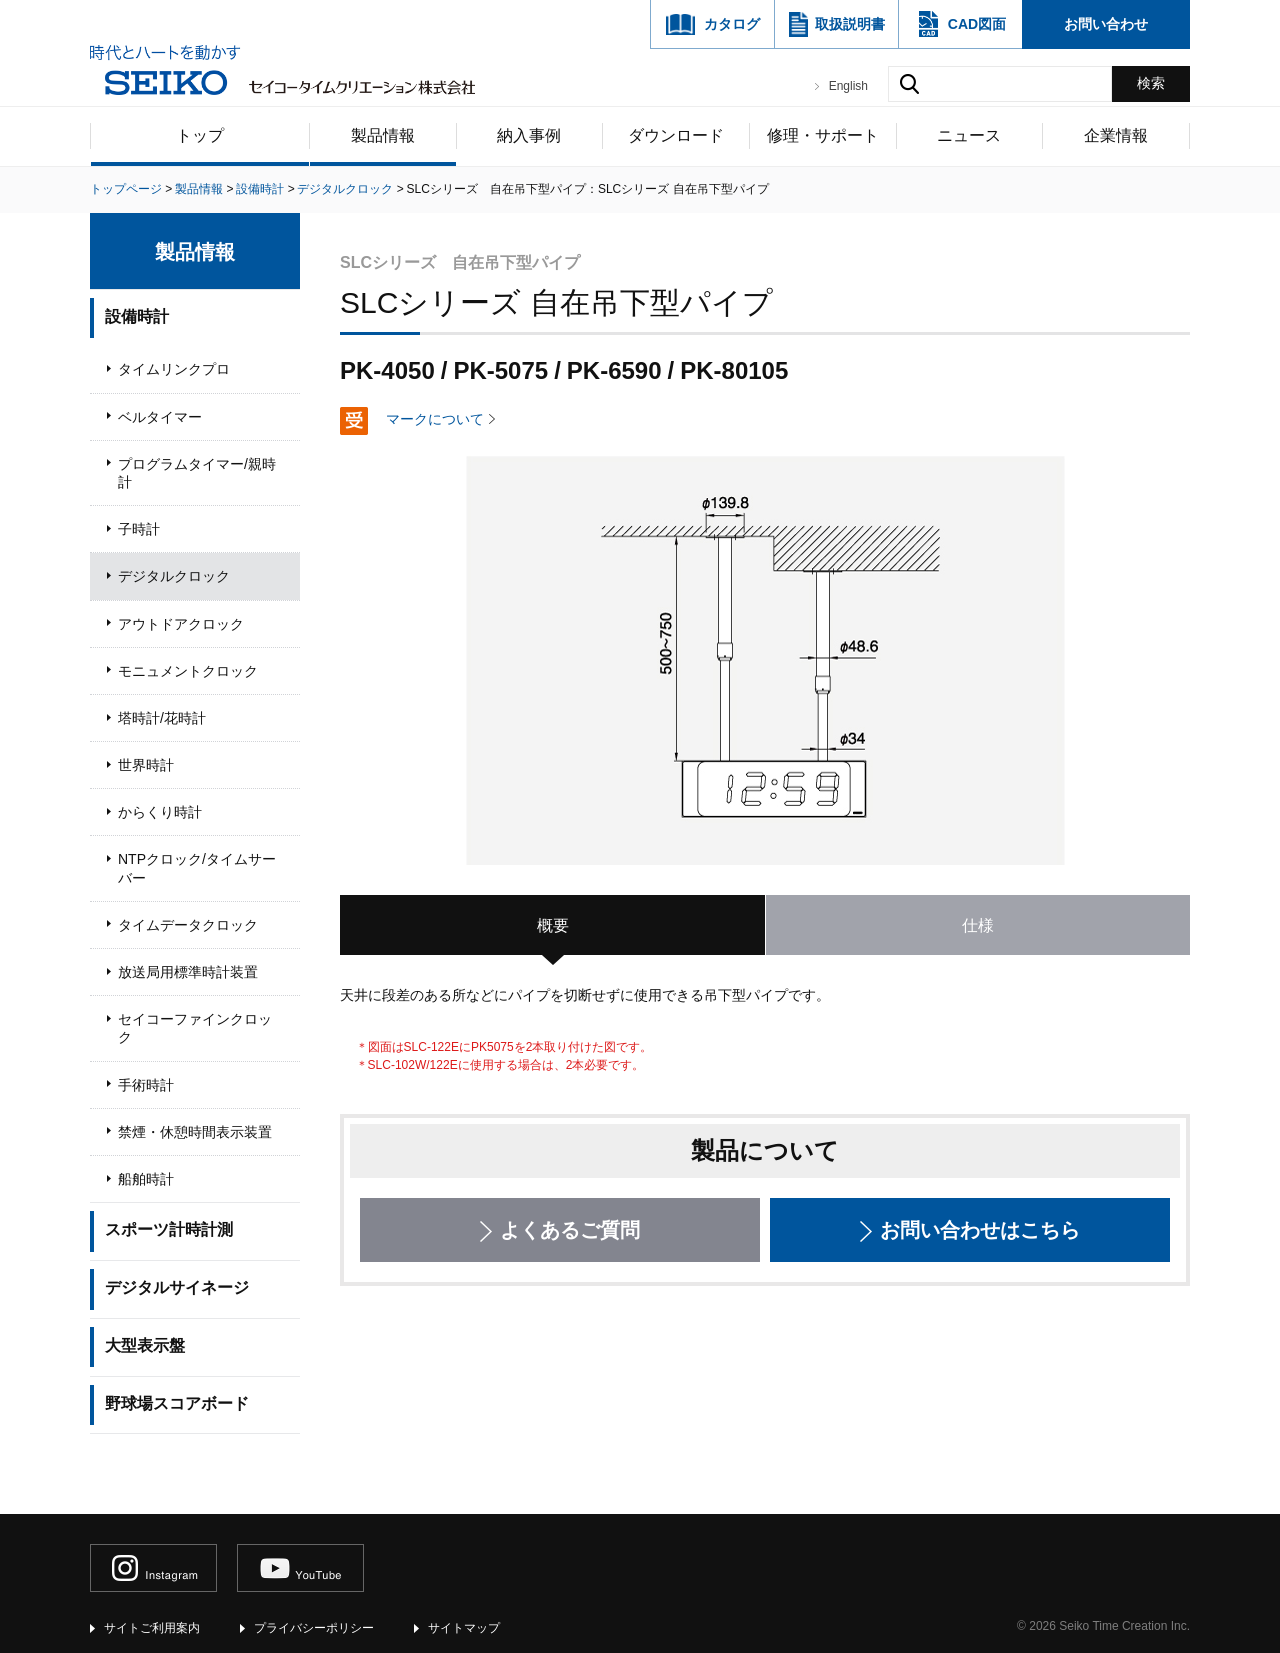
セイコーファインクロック (195, 1028)
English (848, 86)
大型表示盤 (145, 1345)
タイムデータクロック (188, 925)
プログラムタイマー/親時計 (197, 473)
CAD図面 (977, 24)
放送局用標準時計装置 (188, 972)
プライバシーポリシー (314, 1628)
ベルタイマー (160, 417)
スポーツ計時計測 (169, 1229)
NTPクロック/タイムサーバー (197, 868)
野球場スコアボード (177, 1403)
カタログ (732, 24)
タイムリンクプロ (174, 369)
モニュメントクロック (188, 671)
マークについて (435, 419)
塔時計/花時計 (162, 718)
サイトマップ (464, 1628)
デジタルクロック (174, 576)
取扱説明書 (850, 24)
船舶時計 (146, 1179)
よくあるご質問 (570, 1230)
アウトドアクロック (181, 624)
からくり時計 (160, 812)
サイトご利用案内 (152, 1628)
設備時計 (137, 316)
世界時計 (146, 765)
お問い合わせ (1106, 24)
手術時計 (146, 1085)
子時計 (139, 529)
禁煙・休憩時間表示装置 (195, 1132)
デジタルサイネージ (177, 1287)
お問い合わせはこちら (980, 1230)
